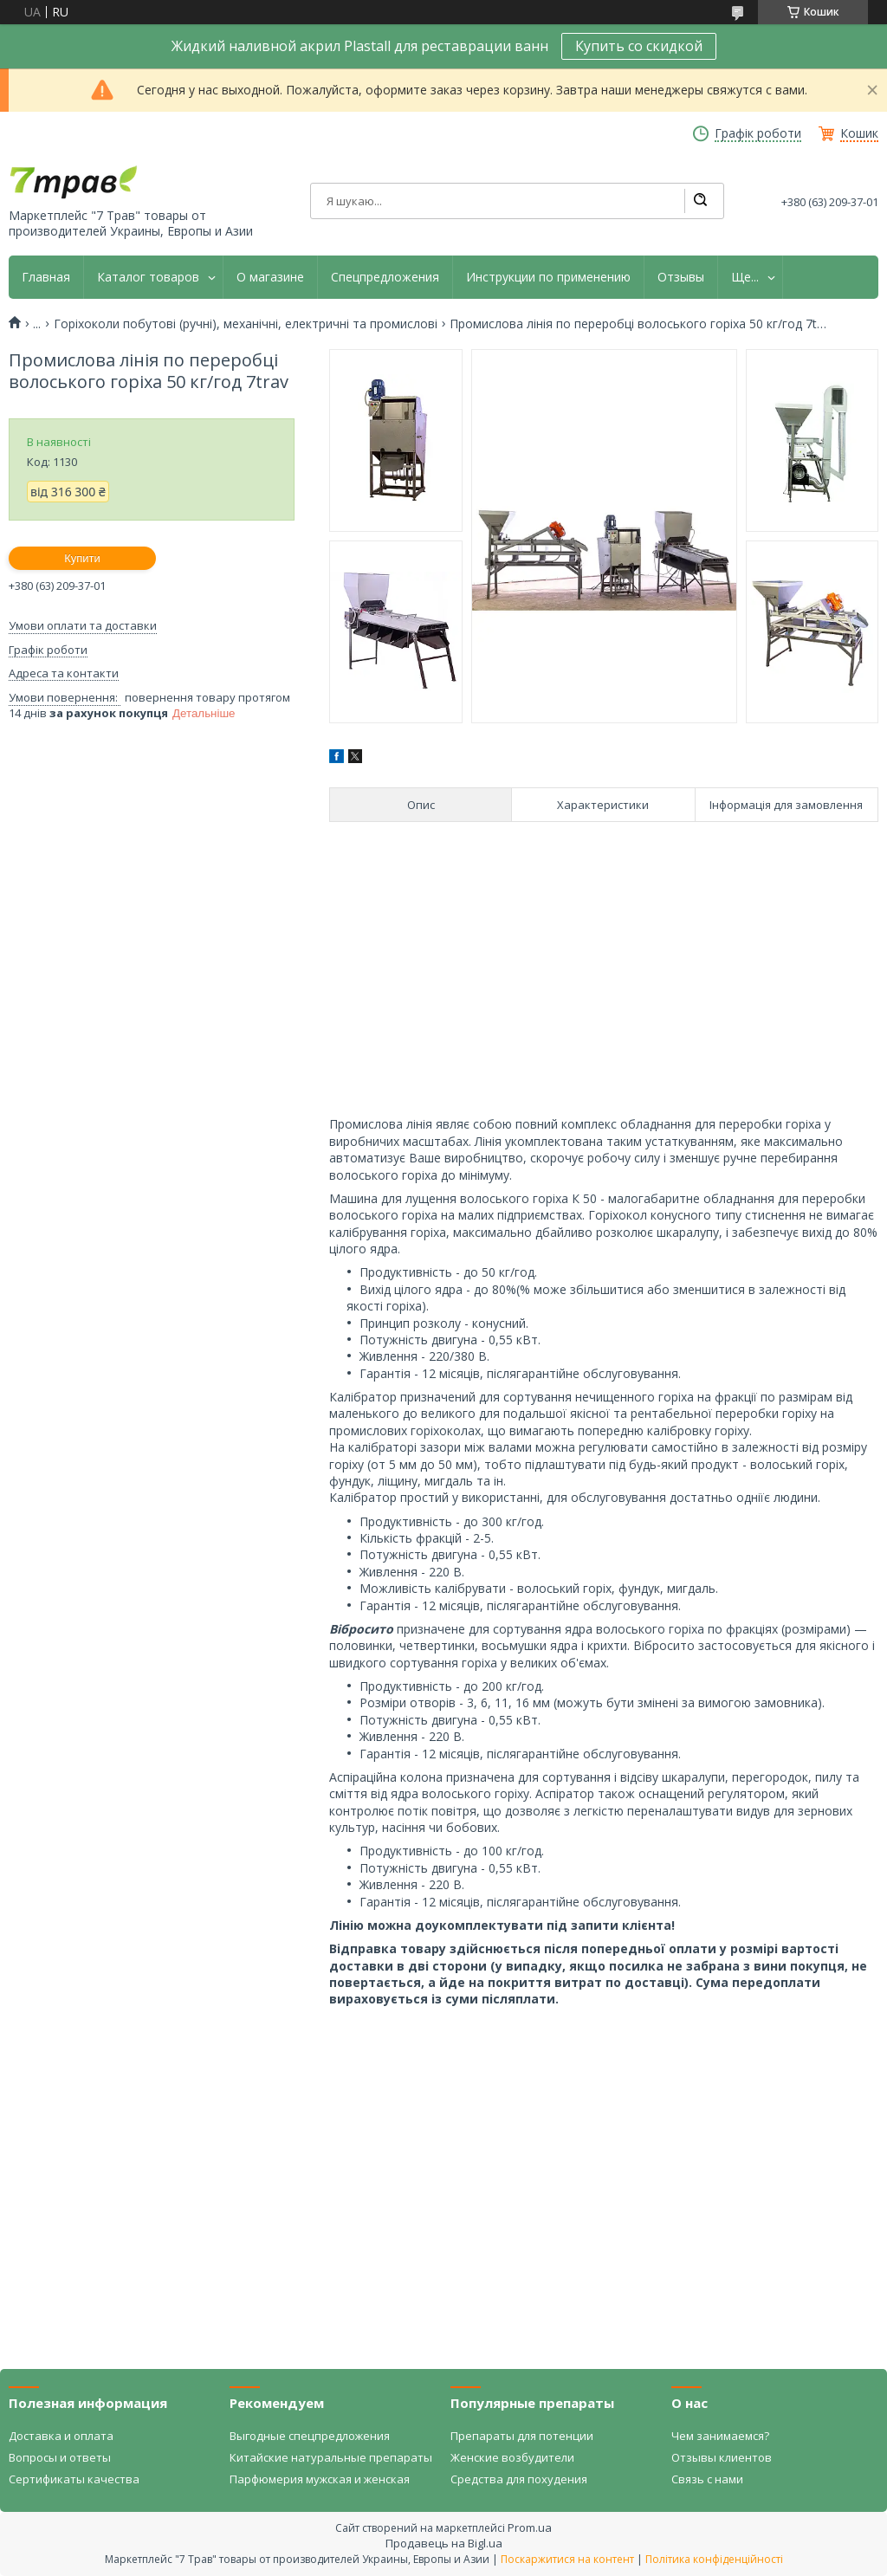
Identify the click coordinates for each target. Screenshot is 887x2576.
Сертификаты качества (74, 2479)
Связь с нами (707, 2479)
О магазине (270, 277)
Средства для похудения (518, 2479)
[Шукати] (699, 201)
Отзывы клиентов (721, 2457)
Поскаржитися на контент (567, 2559)
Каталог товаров (148, 277)
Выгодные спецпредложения (310, 2435)
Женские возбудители (512, 2457)
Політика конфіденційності (714, 2559)
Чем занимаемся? (720, 2435)
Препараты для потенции (521, 2435)
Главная (46, 277)
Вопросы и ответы (60, 2457)
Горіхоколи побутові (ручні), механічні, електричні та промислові (245, 324)
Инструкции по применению (548, 277)
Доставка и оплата (61, 2435)
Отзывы (680, 277)
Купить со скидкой (638, 45)
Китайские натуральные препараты (331, 2457)
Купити (82, 558)
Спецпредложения (385, 277)
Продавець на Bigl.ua (443, 2543)
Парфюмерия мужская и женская (320, 2479)
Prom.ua (530, 2527)
